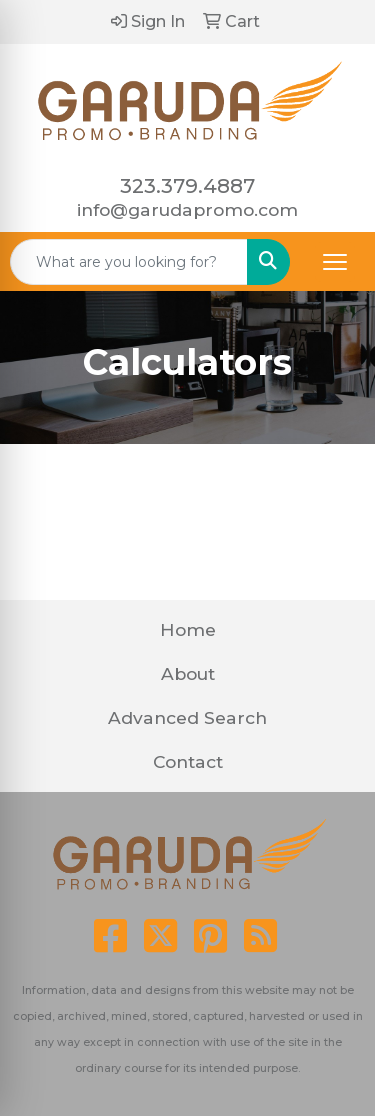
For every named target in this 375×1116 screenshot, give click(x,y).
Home (188, 629)
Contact (188, 761)
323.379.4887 (187, 186)
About (188, 673)
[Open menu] (335, 262)
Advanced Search (187, 717)
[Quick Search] (129, 262)
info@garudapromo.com (187, 209)
